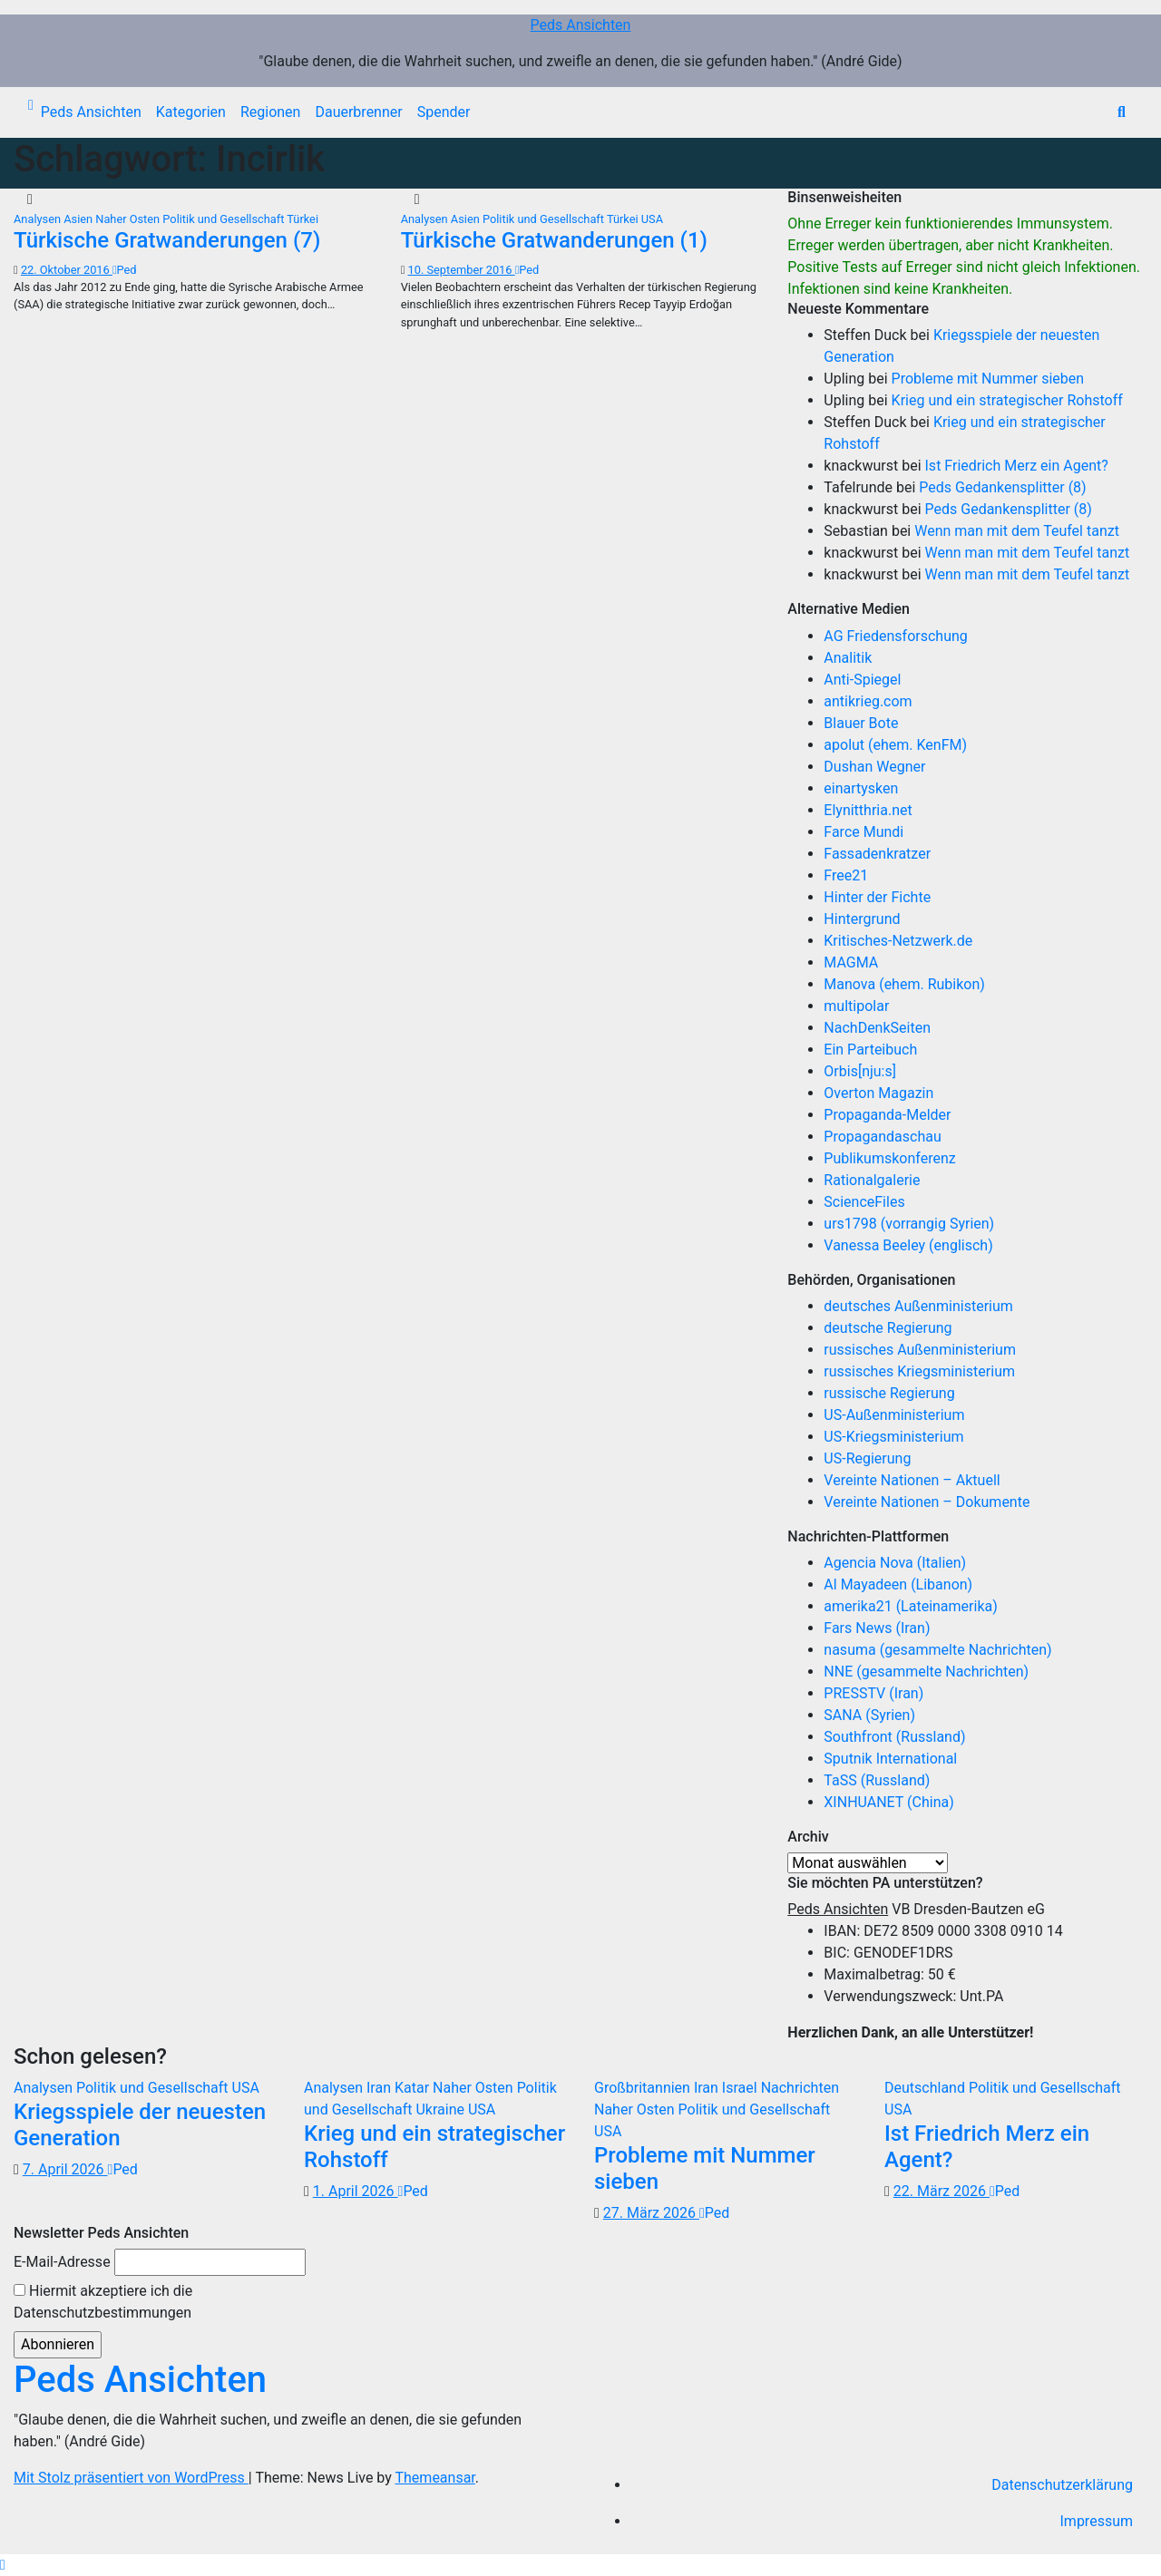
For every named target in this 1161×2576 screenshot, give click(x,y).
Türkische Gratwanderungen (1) (554, 240)
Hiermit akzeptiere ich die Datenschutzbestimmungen (103, 2301)
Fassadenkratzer (877, 853)
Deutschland (926, 2087)
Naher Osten (128, 219)
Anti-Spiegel (862, 679)
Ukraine (441, 2109)
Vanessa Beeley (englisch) (908, 1245)
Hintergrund (862, 919)
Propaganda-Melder (887, 1114)
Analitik (848, 657)
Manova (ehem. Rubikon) (904, 984)
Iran (380, 2087)
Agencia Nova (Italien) (895, 1562)
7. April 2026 (65, 2169)
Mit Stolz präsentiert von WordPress (131, 2477)
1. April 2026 (355, 2191)
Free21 (846, 875)
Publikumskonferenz (889, 1158)
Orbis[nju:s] (860, 1071)
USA (652, 219)
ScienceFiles (864, 1201)
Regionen (270, 112)
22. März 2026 (941, 2191)
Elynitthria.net (868, 810)
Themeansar (435, 2477)
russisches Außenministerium (920, 1349)
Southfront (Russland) (894, 1736)
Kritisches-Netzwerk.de (898, 940)
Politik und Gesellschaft (224, 219)
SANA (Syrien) (869, 1715)
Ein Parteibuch (870, 1049)
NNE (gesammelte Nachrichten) (926, 1671)
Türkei (302, 219)
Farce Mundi (863, 832)
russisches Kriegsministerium (919, 1371)
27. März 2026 (651, 2212)
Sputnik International (890, 1758)
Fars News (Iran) (877, 1628)
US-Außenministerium (894, 1415)
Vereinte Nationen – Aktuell (912, 1480)
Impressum (1097, 2521)
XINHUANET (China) (888, 1802)
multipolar (856, 1006)
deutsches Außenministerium (918, 1306)
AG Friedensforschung (895, 636)
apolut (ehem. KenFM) (895, 744)
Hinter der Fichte (877, 897)
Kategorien (191, 112)
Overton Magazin (878, 1093)
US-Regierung (867, 1458)
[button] (1121, 112)
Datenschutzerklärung (1062, 2484)
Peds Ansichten (581, 25)
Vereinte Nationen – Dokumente (926, 1502)
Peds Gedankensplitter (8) (1002, 487)
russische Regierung (889, 1393)
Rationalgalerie (872, 1180)
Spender (444, 112)
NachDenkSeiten (877, 1027)
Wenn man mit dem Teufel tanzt (1016, 531)
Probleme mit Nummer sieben (988, 378)
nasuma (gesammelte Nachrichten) (937, 1649)
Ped (124, 270)
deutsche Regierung (887, 1328)
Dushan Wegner (874, 766)
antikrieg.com (868, 701)
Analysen (38, 219)
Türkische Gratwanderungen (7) (167, 240)
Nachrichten (800, 2087)
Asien (79, 219)
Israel (741, 2087)
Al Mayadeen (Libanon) (898, 1584)
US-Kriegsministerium (893, 1436)
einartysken (861, 788)
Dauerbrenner (358, 112)
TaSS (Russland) (877, 1780)
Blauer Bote (861, 723)
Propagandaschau (882, 1136)
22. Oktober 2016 (66, 270)
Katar (414, 2087)
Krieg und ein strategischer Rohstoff (1007, 400)
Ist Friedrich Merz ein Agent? (1016, 465)
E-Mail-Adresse (62, 2261)
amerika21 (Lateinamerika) (910, 1606)
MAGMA (851, 962)
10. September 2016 (461, 270)
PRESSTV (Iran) (873, 1693)
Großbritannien (644, 2087)
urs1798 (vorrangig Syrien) (909, 1223)
